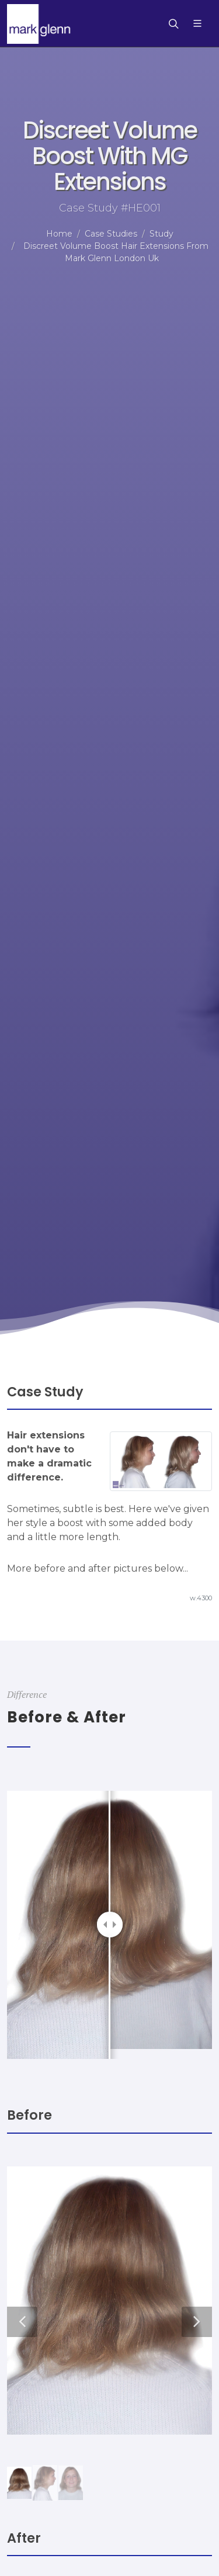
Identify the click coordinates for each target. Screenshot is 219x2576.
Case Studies (111, 233)
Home (59, 233)
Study (161, 233)
